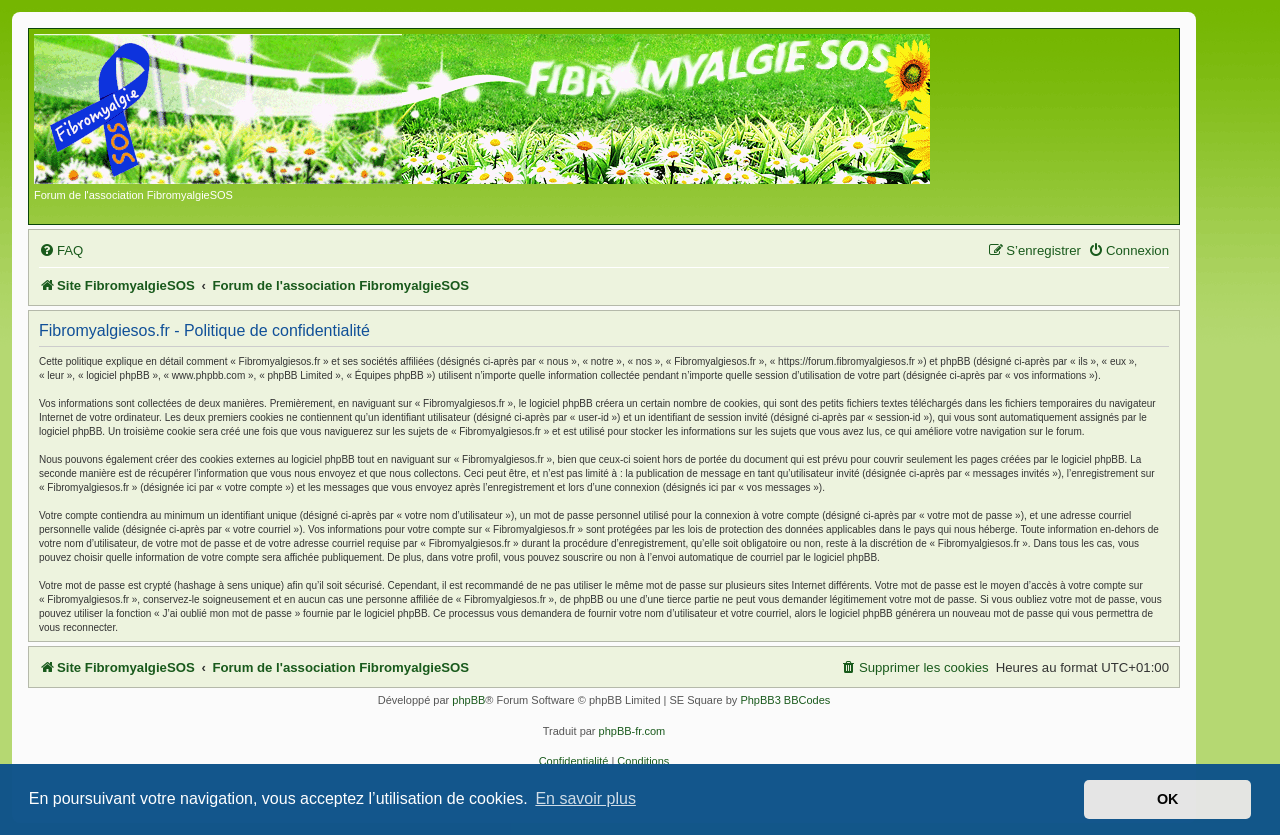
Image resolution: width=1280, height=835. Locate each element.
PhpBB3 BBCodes (785, 700)
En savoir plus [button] (585, 798)
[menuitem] (61, 250)
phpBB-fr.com (632, 731)
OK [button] (1168, 799)
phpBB (468, 700)
